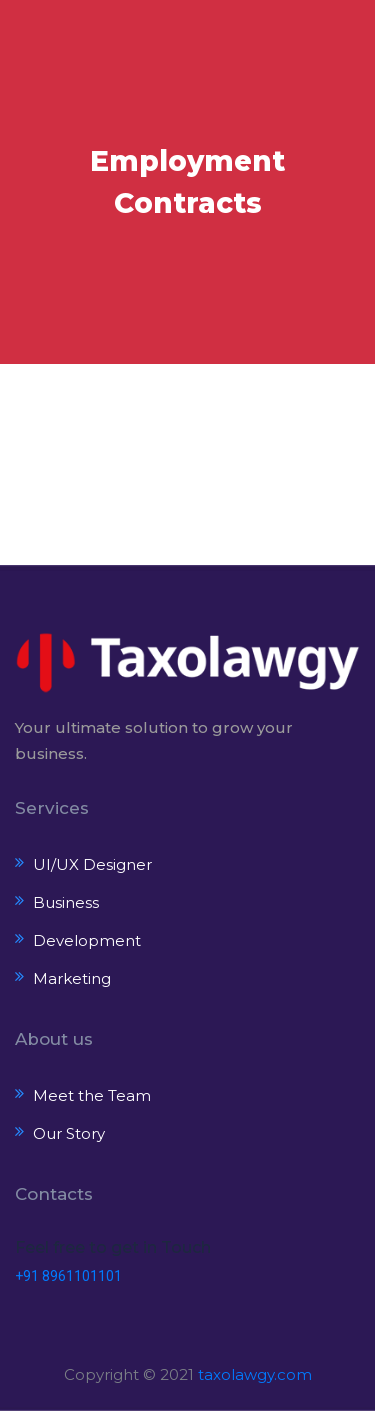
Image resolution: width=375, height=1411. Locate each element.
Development (87, 940)
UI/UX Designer (92, 864)
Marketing (72, 978)
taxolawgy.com (255, 1374)
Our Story (69, 1133)
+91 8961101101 (68, 1276)
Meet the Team (92, 1095)
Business (66, 902)
